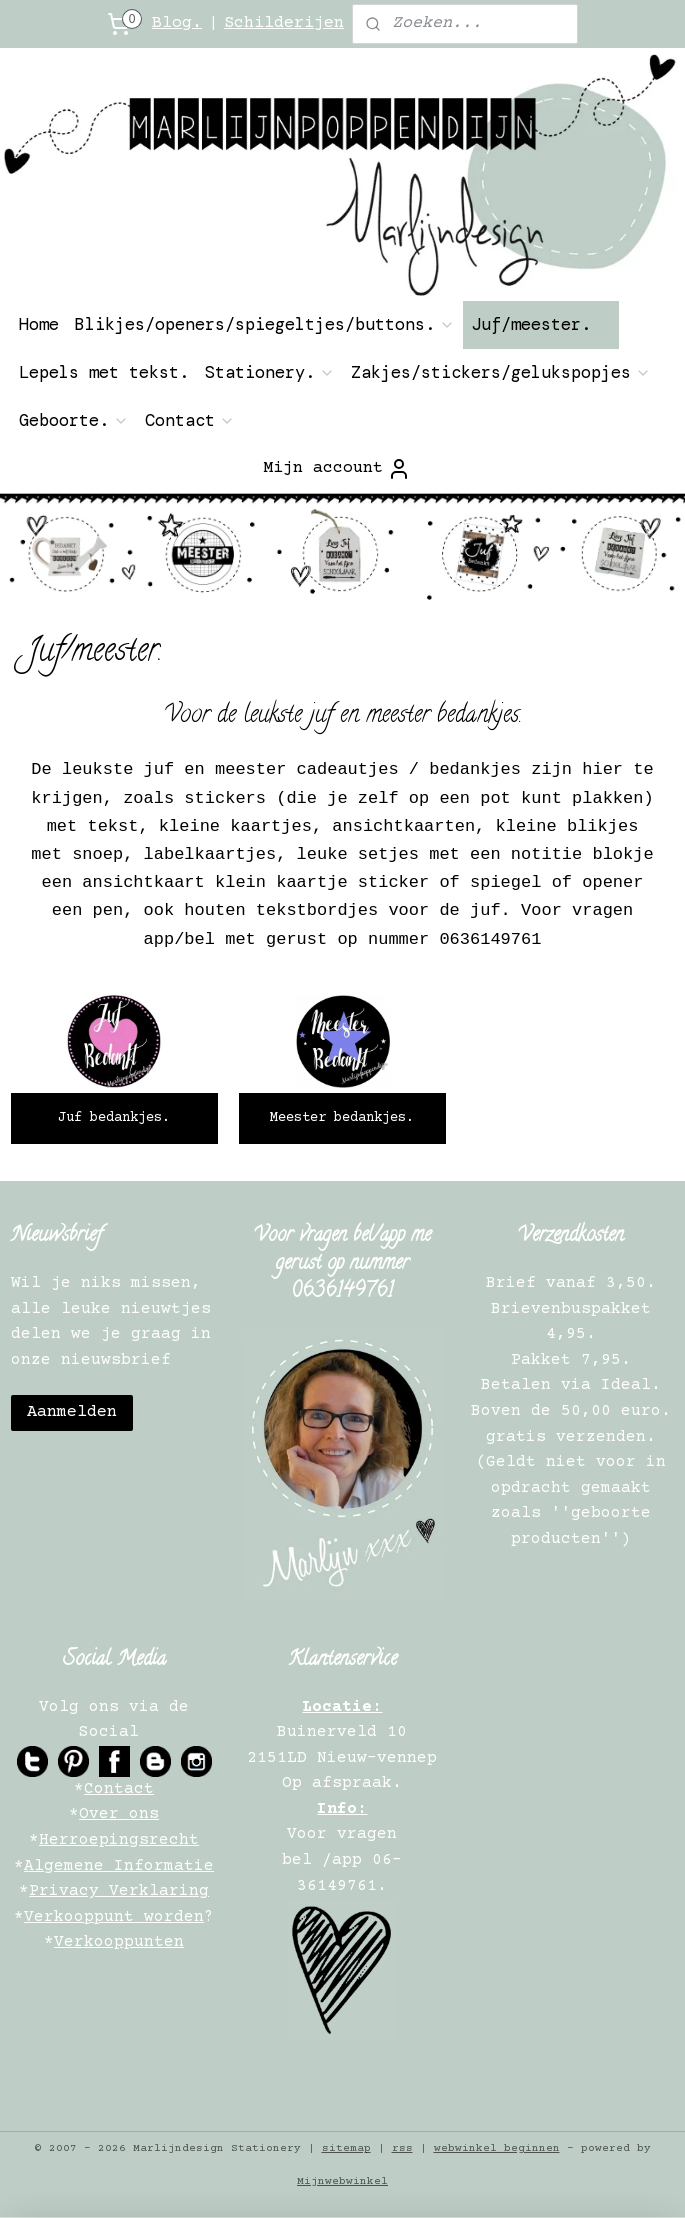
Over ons (119, 1814)
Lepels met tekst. (104, 372)
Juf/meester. (541, 324)
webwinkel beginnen (497, 2148)
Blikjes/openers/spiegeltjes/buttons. (265, 324)
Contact (190, 420)
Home (39, 324)
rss (402, 2148)
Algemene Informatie (119, 1866)
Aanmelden (72, 1412)
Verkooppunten (119, 1942)
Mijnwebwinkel (342, 2181)
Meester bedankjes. (342, 1119)
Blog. (177, 23)
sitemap (346, 2148)
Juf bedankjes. (114, 1119)
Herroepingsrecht (119, 1840)
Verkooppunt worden (114, 1917)
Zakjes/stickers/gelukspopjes (501, 372)
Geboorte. (74, 420)
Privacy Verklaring (119, 1891)
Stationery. (270, 372)
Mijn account (337, 469)
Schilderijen (284, 23)
